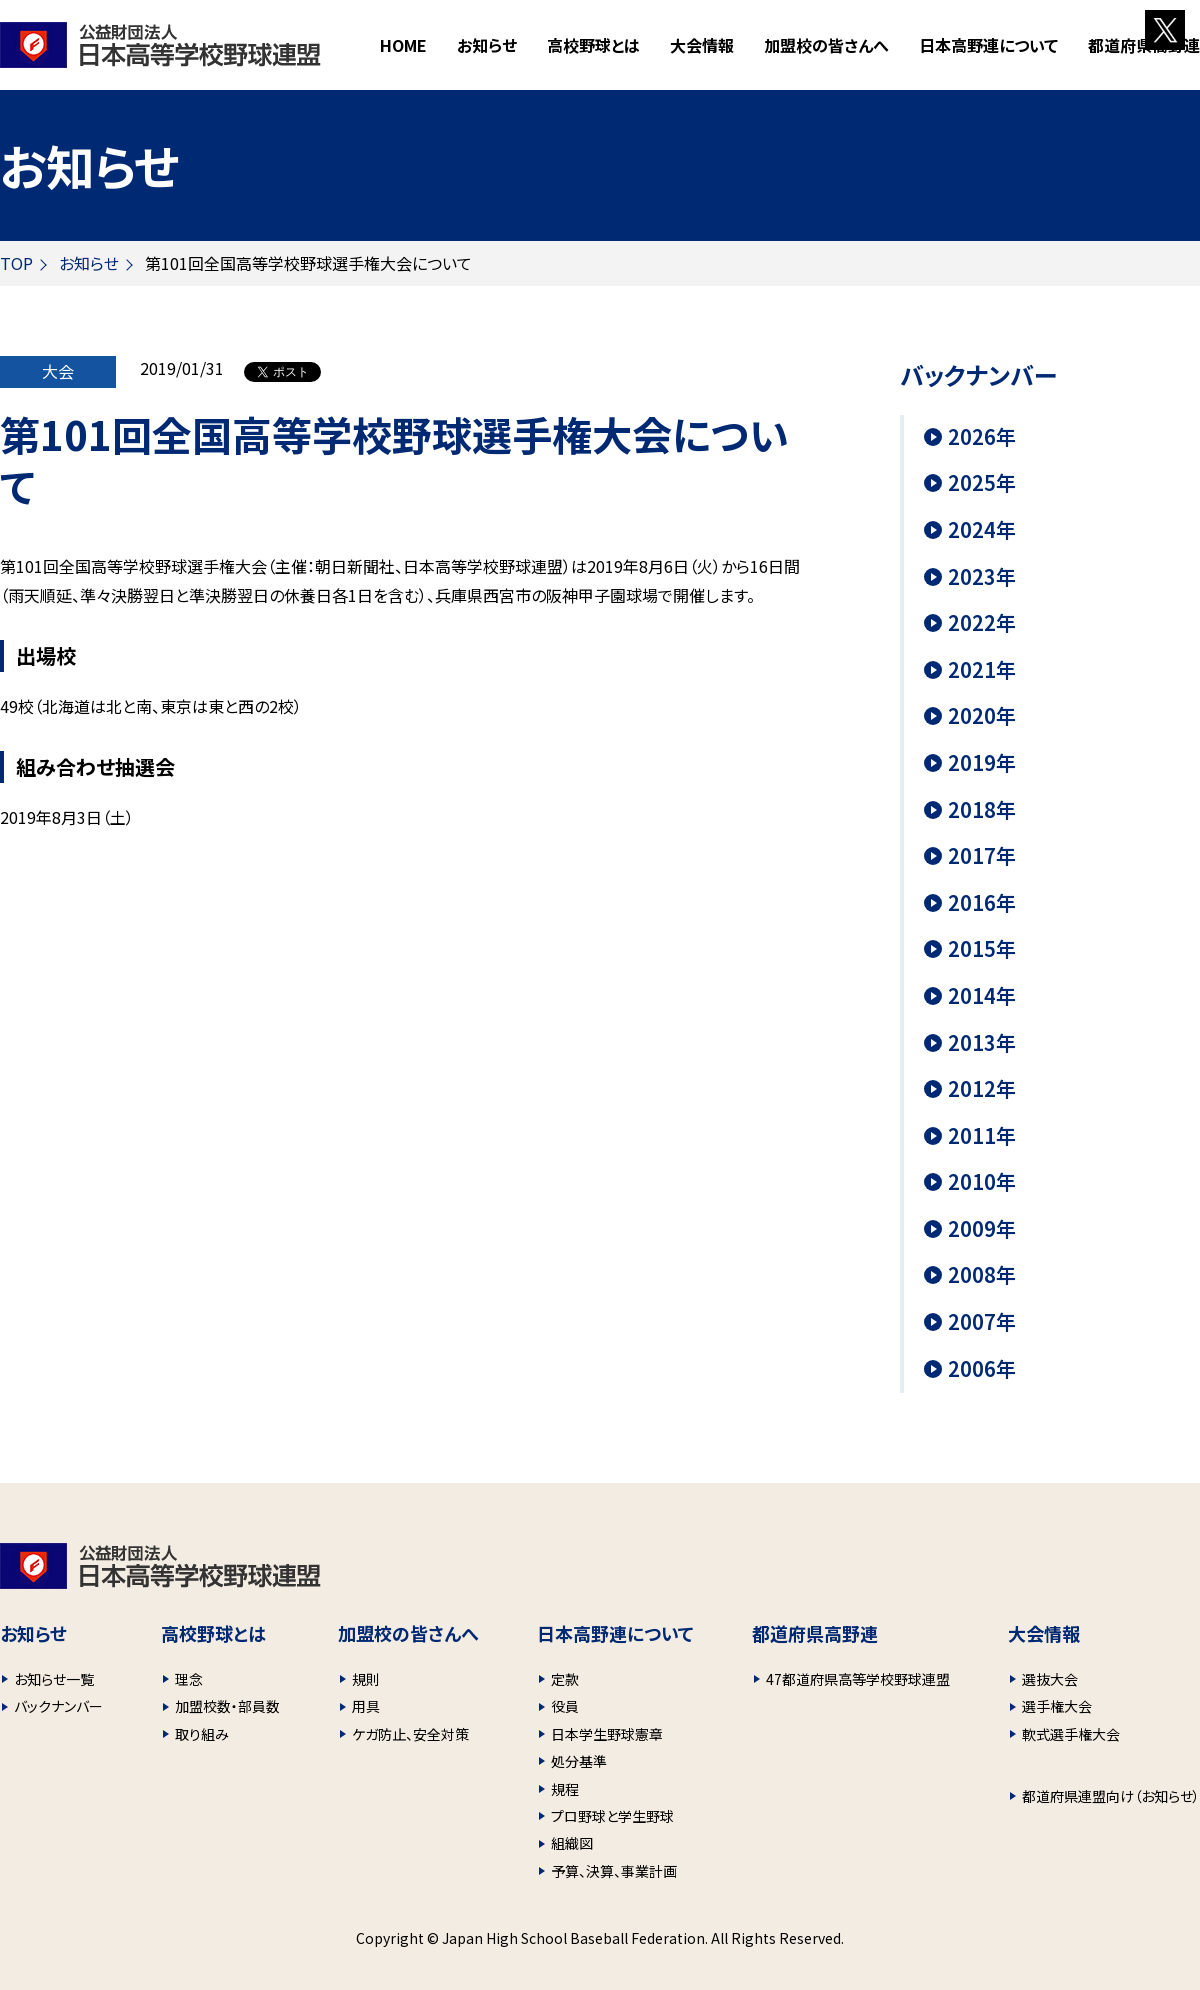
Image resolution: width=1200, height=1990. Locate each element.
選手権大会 (1057, 1706)
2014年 (982, 996)
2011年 (982, 1136)
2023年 (982, 577)
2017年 (982, 856)
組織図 (572, 1843)
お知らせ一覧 (54, 1679)
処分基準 (579, 1761)
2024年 (982, 530)
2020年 (982, 716)
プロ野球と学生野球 (612, 1816)
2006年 (982, 1369)
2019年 (982, 763)
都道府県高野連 (1144, 45)
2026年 (982, 437)
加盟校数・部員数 (227, 1706)
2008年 (982, 1275)
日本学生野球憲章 (607, 1734)
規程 (565, 1789)
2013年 (982, 1043)
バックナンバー (58, 1706)
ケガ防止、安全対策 (410, 1734)
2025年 (982, 483)
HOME (403, 45)
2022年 (982, 623)
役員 (565, 1706)
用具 (366, 1706)
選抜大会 (1050, 1679)
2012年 (982, 1089)
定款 (565, 1679)
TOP (16, 263)
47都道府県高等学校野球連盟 (858, 1679)
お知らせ (487, 45)
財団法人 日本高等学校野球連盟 (160, 45)
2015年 (982, 949)
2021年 (982, 670)
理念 (189, 1679)
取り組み (202, 1734)
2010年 (982, 1182)
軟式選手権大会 (1071, 1734)
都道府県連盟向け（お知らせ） (1111, 1796)
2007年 (982, 1322)
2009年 (982, 1229)
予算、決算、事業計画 (614, 1871)
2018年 (982, 810)
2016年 (982, 903)
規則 (366, 1679)
